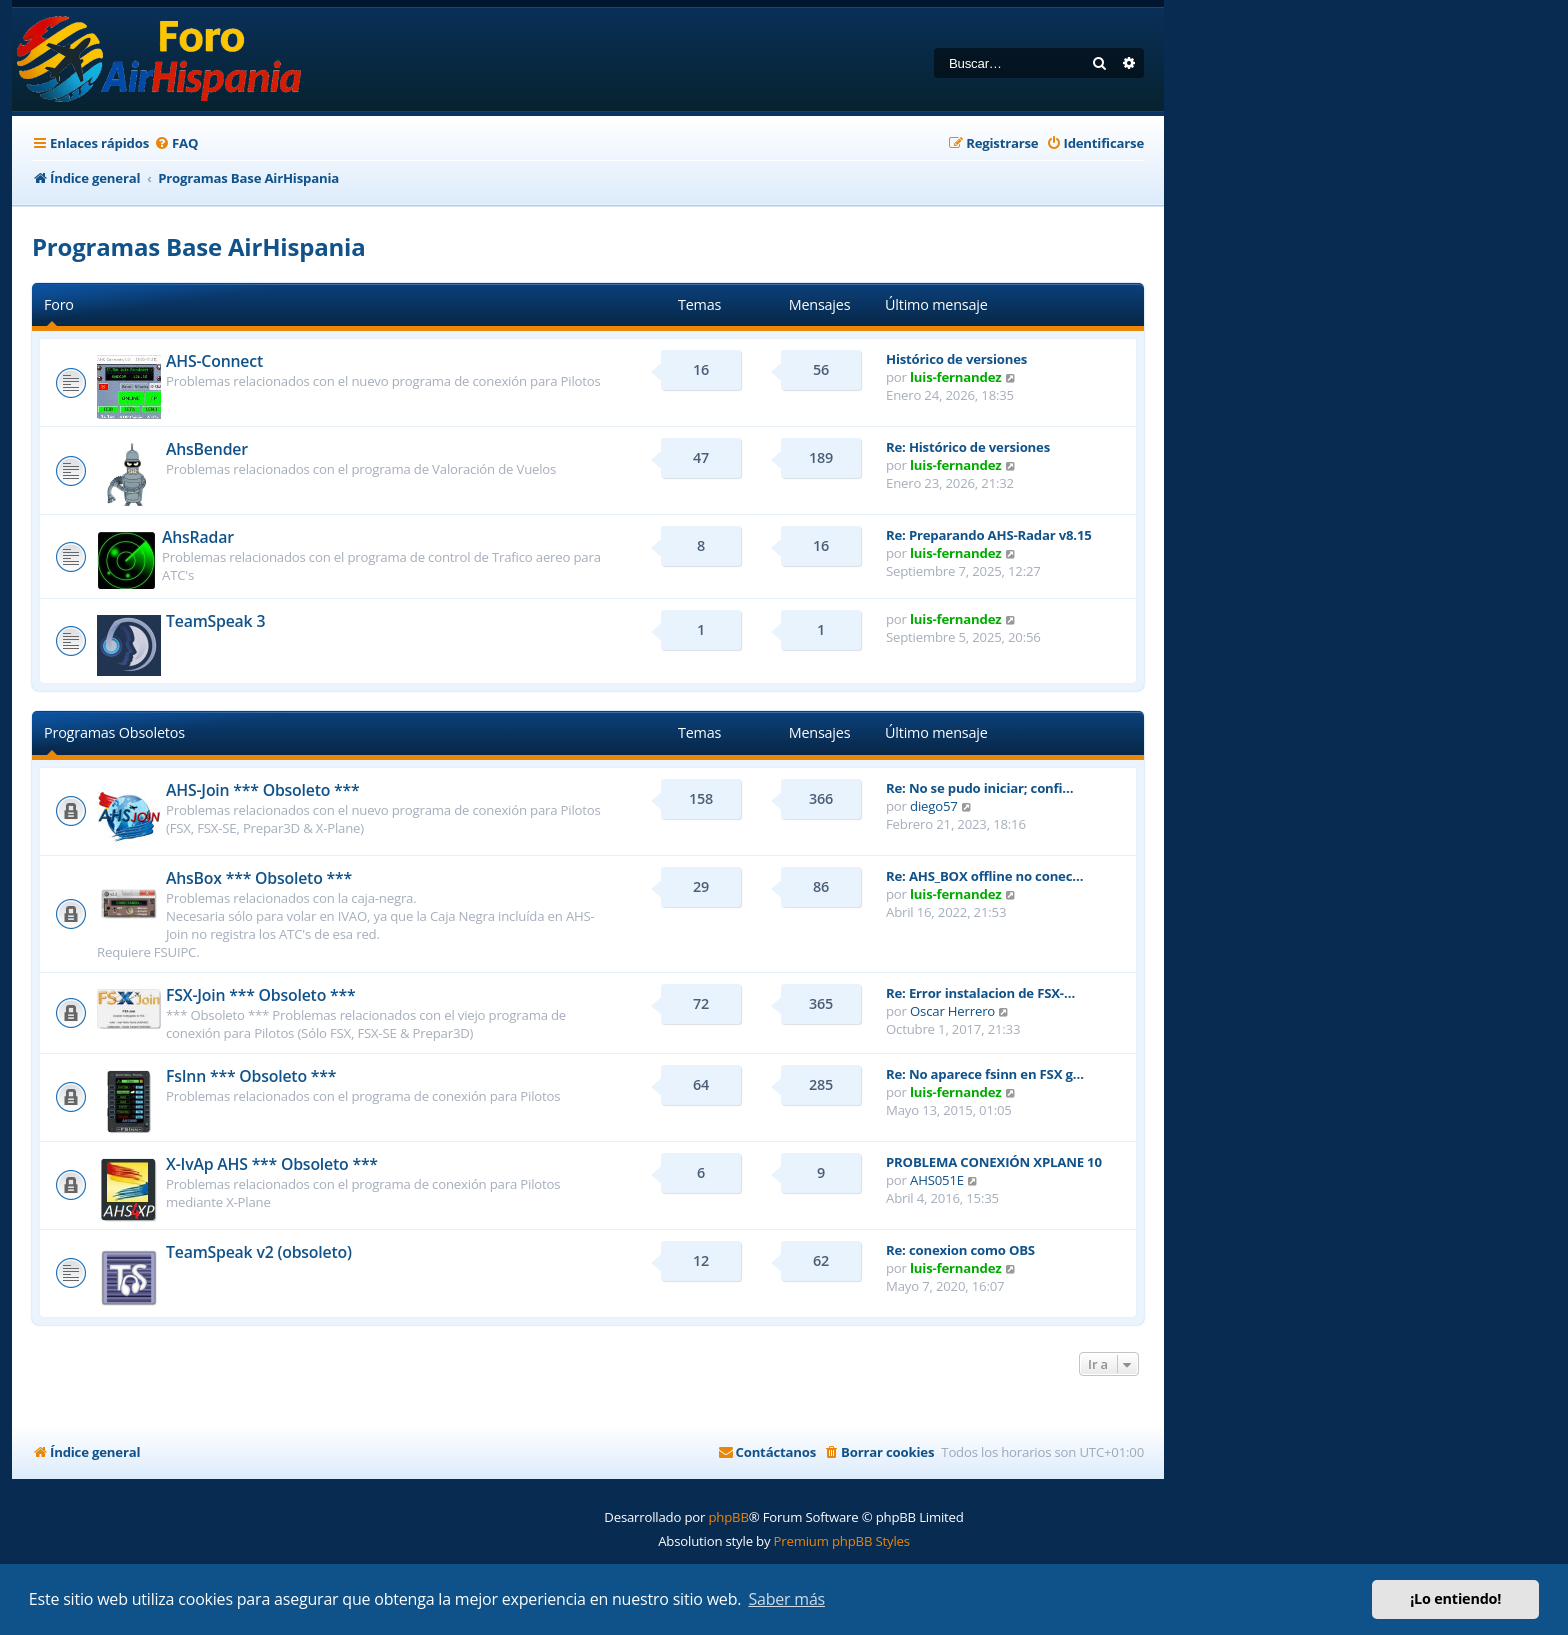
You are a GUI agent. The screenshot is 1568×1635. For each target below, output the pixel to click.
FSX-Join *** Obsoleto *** (260, 995)
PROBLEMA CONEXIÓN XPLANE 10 (994, 1162)
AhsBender (207, 449)
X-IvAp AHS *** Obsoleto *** (272, 1164)
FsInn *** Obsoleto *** (251, 1076)
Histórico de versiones (956, 359)
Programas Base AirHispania (198, 246)
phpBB (728, 1517)
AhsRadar (198, 537)
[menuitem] (176, 143)
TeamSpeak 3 (215, 621)
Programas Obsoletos (114, 732)
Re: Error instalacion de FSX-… (980, 993)
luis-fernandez (955, 377)
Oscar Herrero (952, 1011)
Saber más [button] (786, 1599)
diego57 (934, 806)
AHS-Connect (214, 361)
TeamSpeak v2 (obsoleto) (259, 1252)
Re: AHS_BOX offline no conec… (984, 876)
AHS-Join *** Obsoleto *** (263, 790)
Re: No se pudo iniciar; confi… (979, 788)
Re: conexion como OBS (960, 1250)
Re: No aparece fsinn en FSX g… (985, 1074)
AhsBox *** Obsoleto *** (259, 878)
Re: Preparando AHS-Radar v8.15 (989, 535)
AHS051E (937, 1180)
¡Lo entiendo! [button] (1455, 1598)
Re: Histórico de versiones (968, 447)
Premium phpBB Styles (842, 1541)
